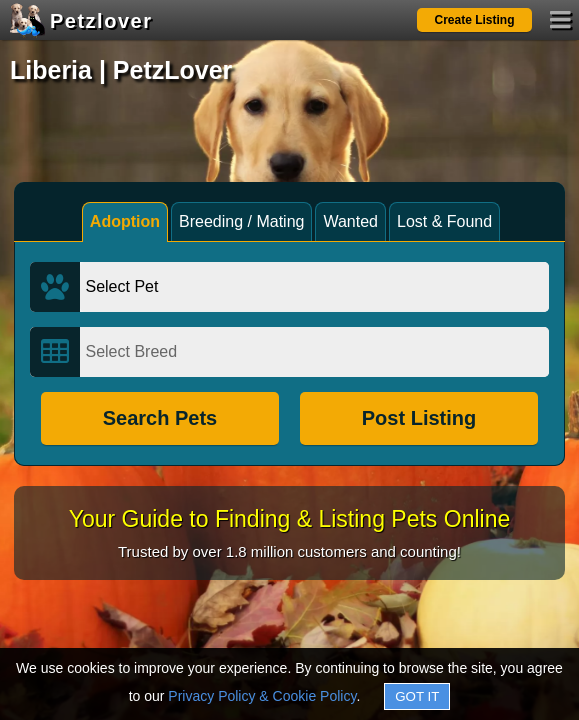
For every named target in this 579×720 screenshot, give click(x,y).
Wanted (350, 221)
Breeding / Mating (241, 221)
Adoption (125, 221)
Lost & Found (444, 221)
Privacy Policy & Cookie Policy (262, 696)
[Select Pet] (314, 287)
